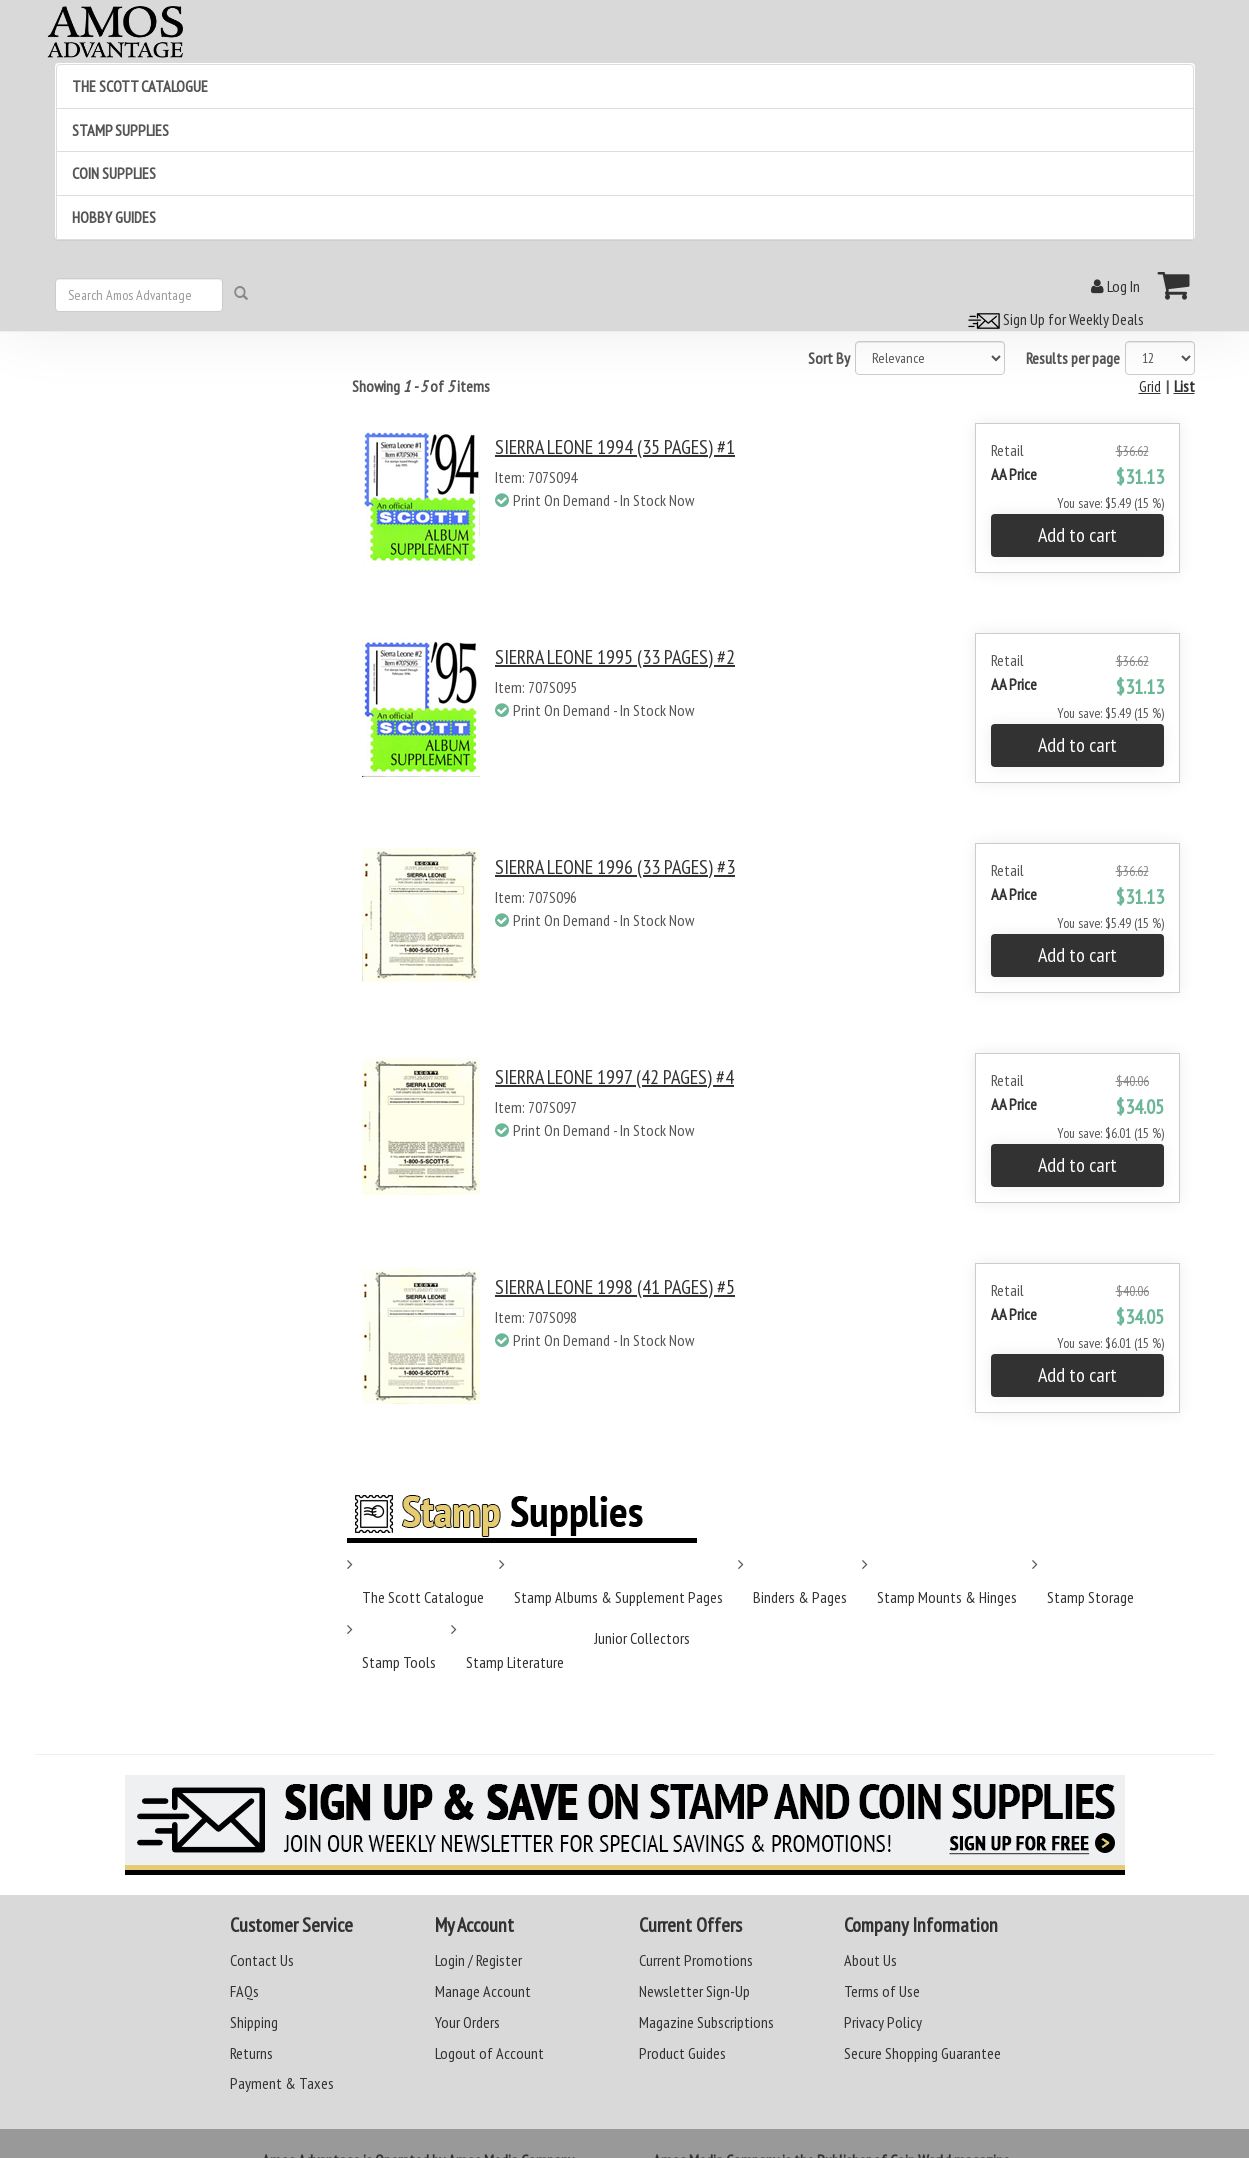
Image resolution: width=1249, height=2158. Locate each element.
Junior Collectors (642, 1638)
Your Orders (467, 2022)
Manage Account (483, 1991)
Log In (1115, 286)
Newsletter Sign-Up (694, 1991)
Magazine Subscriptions (706, 2022)
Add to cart (1077, 535)
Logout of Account (489, 2053)
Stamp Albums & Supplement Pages (618, 1597)
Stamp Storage (1090, 1597)
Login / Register (478, 1960)
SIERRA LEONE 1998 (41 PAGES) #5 (615, 1287)
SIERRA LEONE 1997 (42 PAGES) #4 (614, 1077)
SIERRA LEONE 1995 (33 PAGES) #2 (615, 657)
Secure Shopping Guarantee (922, 2053)
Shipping (254, 2022)
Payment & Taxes (282, 2083)
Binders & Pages (800, 1597)
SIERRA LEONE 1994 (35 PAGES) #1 (615, 447)
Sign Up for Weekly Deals (1053, 319)
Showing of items (421, 386)
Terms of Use (882, 1991)
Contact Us (262, 1960)
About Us (870, 1960)
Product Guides (682, 2053)
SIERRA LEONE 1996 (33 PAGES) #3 (615, 867)
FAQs (244, 1991)
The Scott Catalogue (423, 1597)
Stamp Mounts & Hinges (947, 1597)
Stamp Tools (399, 1662)
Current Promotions (696, 1960)
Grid (1150, 386)
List (1184, 386)
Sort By (829, 358)
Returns (251, 2053)
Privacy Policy (883, 2022)
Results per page (1073, 358)
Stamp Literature (515, 1662)
